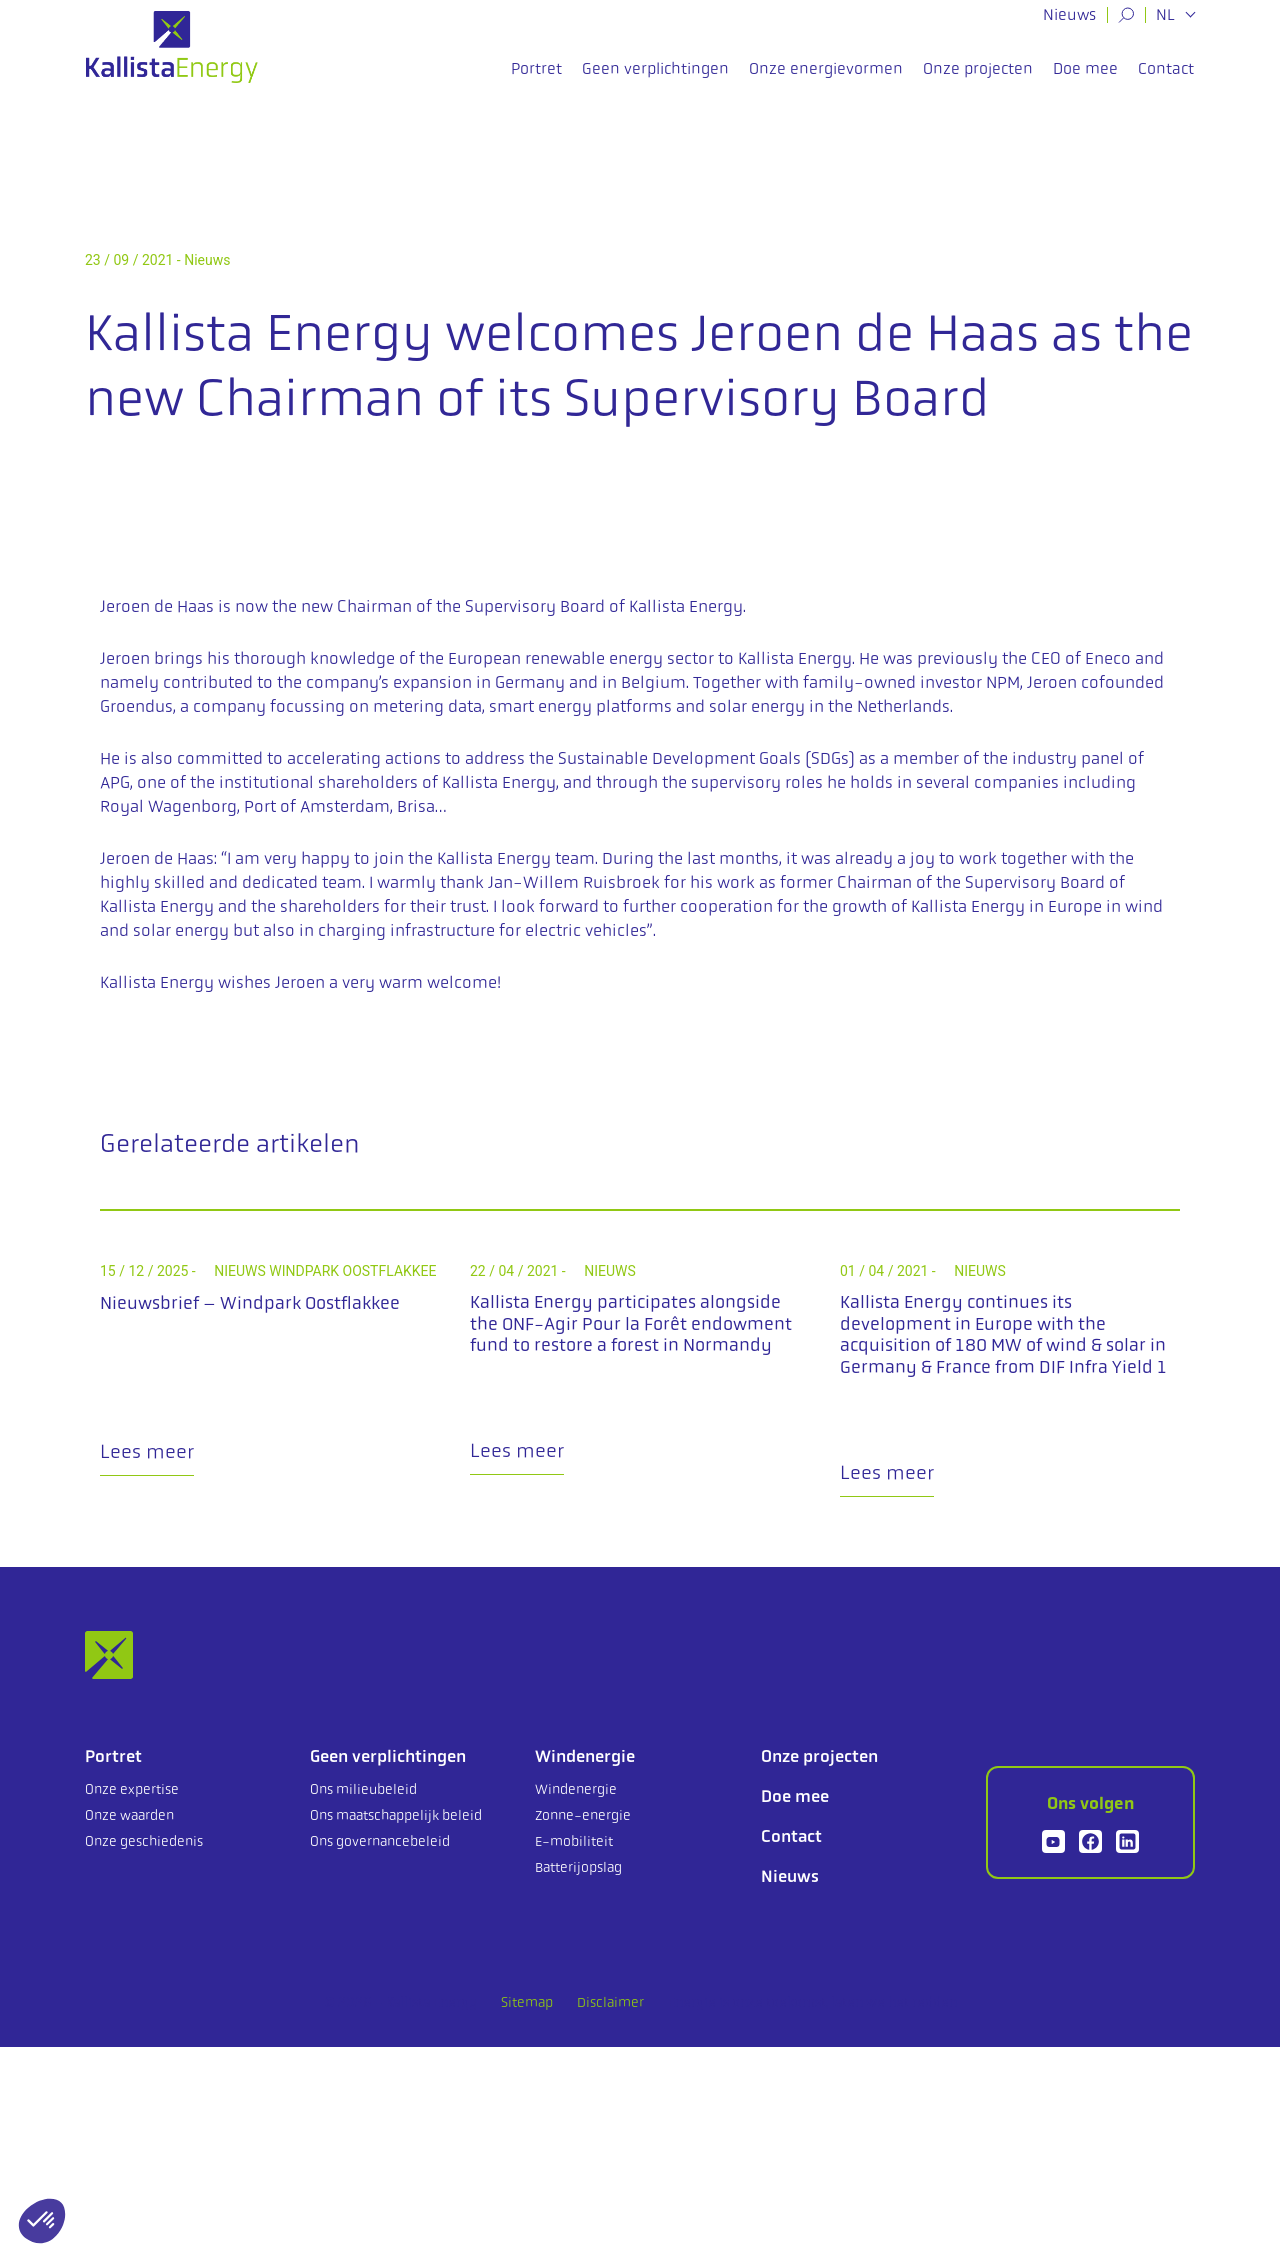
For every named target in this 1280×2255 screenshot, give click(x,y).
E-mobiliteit (574, 1841)
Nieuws (1069, 14)
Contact (1166, 79)
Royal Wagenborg (168, 806)
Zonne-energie (583, 1815)
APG (115, 782)
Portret (536, 79)
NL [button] (1167, 15)
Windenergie (585, 1756)
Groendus (136, 706)
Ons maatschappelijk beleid (396, 1815)
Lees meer (147, 1451)
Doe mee (1085, 79)
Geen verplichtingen (655, 79)
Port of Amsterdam (317, 806)
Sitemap (527, 2002)
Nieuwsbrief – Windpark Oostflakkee (250, 1303)
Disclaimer (610, 2002)
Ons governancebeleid (380, 1841)
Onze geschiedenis (144, 1841)
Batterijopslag (578, 1867)
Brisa (416, 806)
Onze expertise (132, 1789)
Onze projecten (978, 79)
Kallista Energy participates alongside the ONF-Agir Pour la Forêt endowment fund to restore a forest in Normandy (631, 1323)
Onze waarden (129, 1815)
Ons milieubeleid (363, 1789)
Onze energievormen (826, 79)
